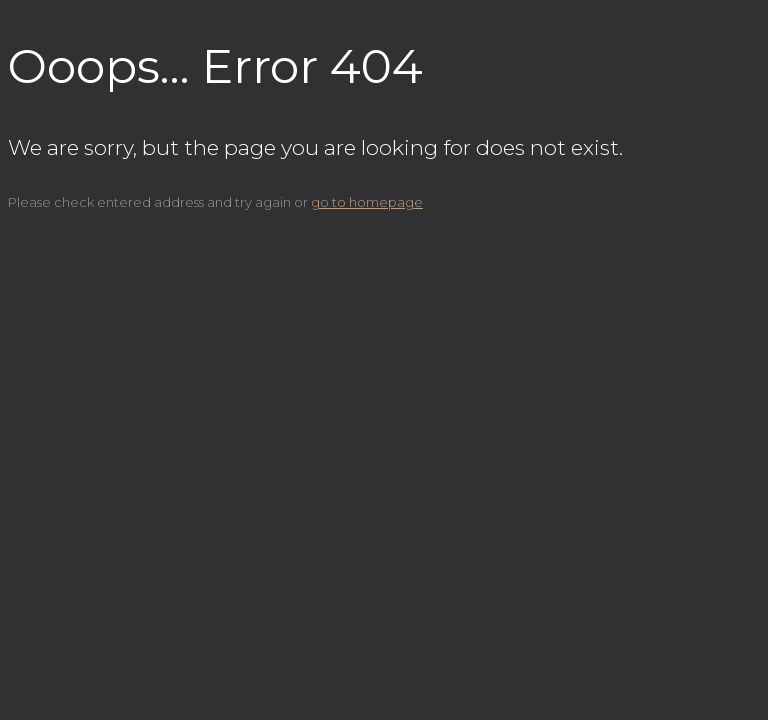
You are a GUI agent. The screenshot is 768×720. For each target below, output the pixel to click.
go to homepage (367, 202)
